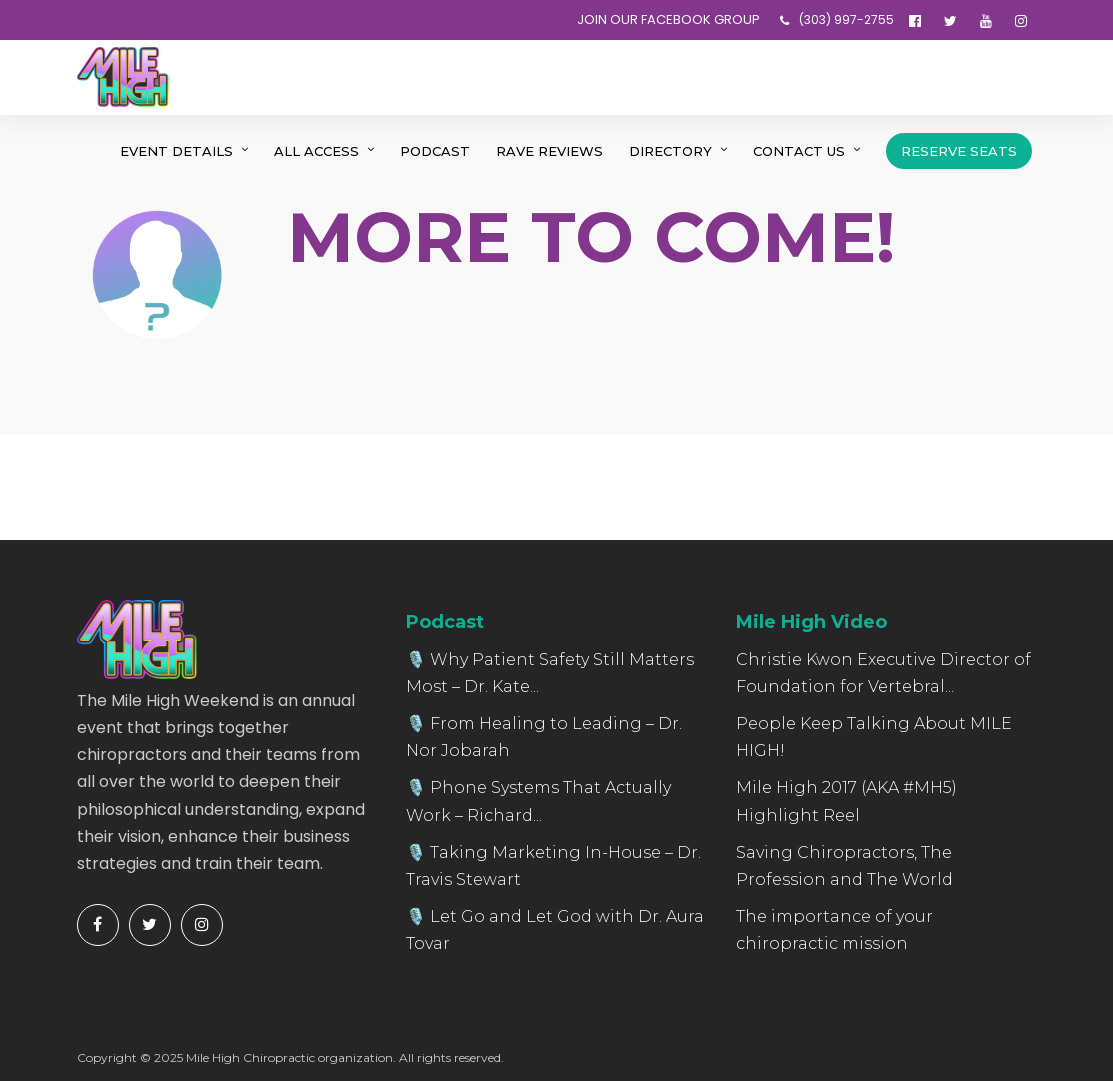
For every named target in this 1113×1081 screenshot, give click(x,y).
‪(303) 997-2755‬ (837, 19)
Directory (670, 151)
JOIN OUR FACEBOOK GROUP (668, 19)
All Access (316, 151)
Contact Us (799, 151)
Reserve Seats (959, 151)
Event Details (176, 151)
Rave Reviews (549, 151)
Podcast (435, 151)
